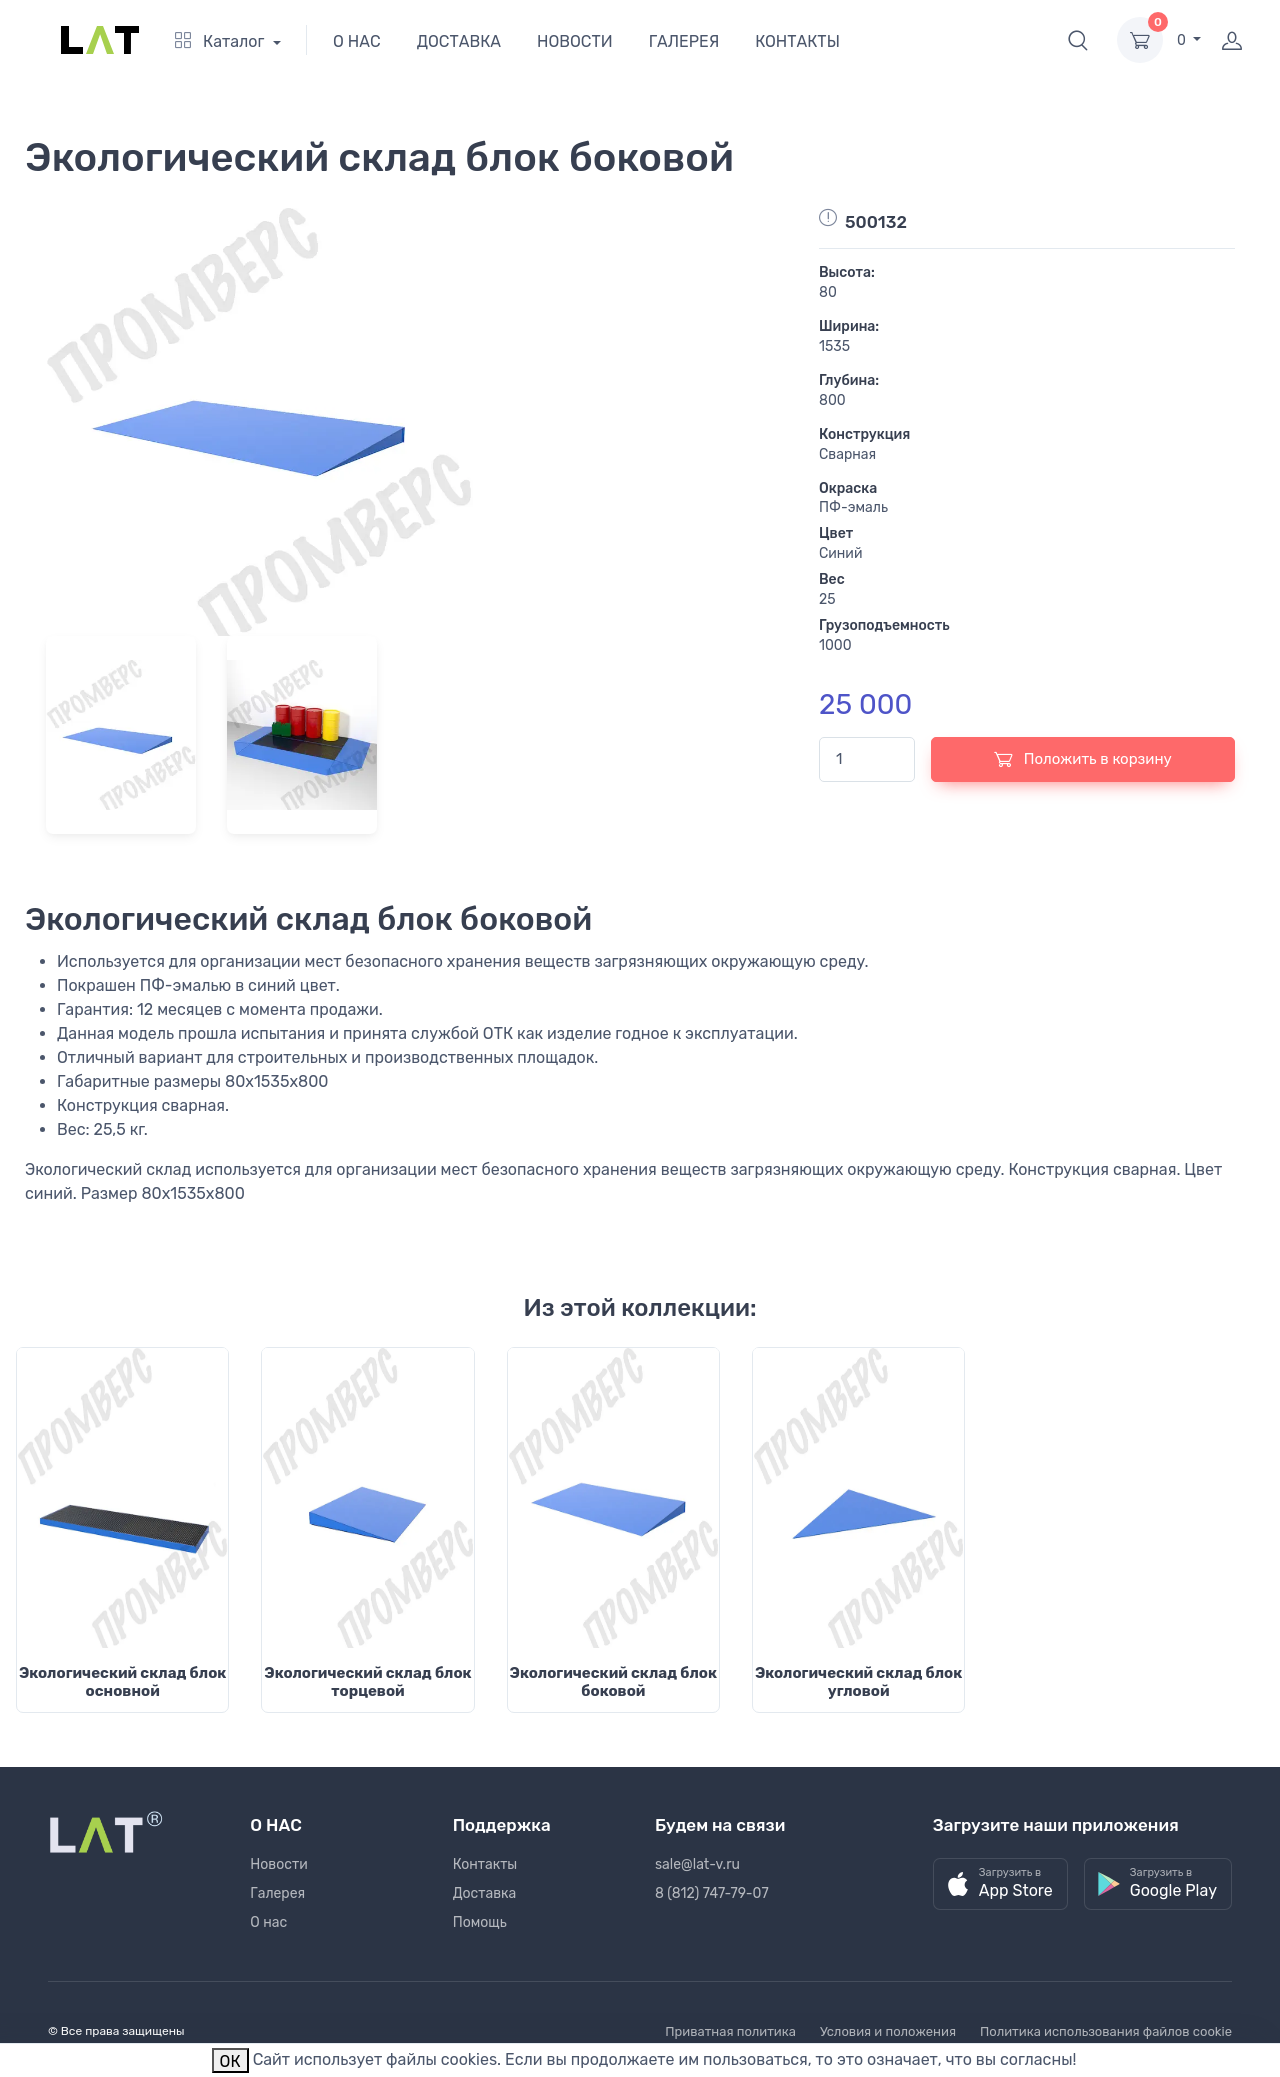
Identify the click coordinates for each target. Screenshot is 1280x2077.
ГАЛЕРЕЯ (684, 41)
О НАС (357, 41)
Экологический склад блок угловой (858, 1682)
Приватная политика (730, 2031)
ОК (230, 2061)
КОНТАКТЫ (797, 41)
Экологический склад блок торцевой (367, 1682)
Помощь (480, 1922)
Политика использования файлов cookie (1106, 2031)
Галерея (277, 1893)
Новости (278, 1864)
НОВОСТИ (575, 41)
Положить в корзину (1083, 759)
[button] (1078, 40)
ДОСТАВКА (459, 41)
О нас (268, 1922)
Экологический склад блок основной (122, 1682)
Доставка (485, 1893)
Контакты (485, 1864)
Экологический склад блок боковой (613, 1682)
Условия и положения (888, 2031)
